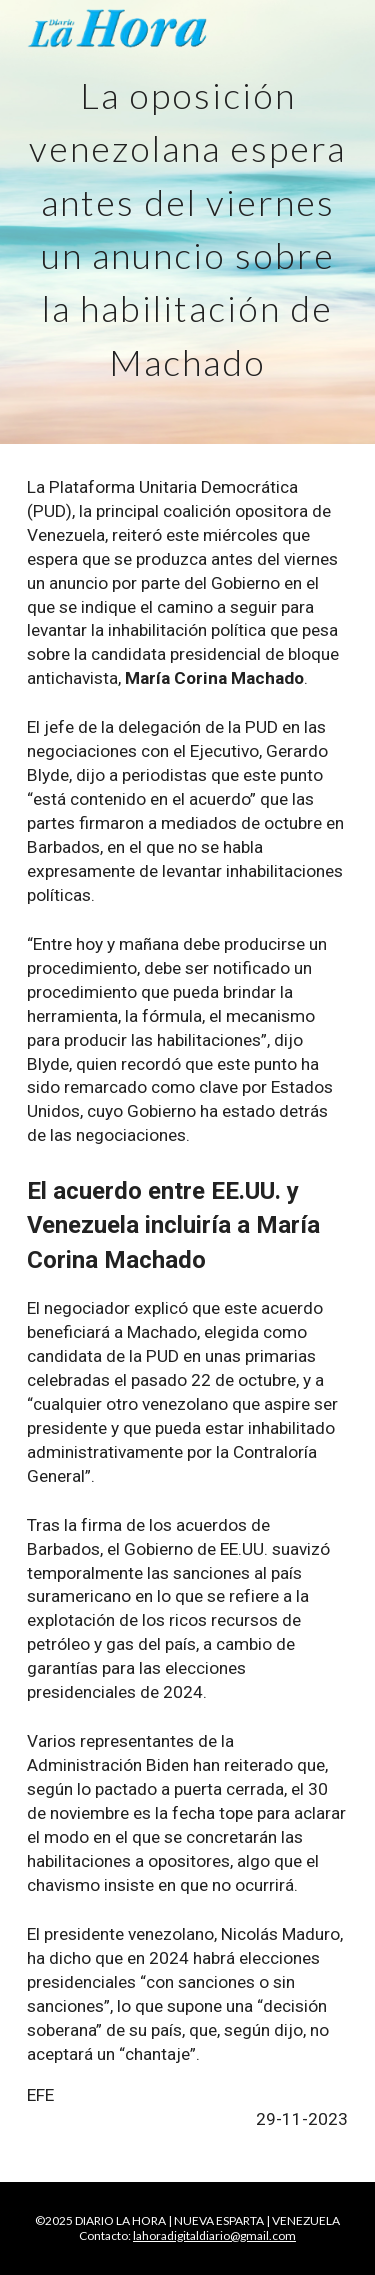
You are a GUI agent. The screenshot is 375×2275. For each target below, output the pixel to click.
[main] (188, 222)
